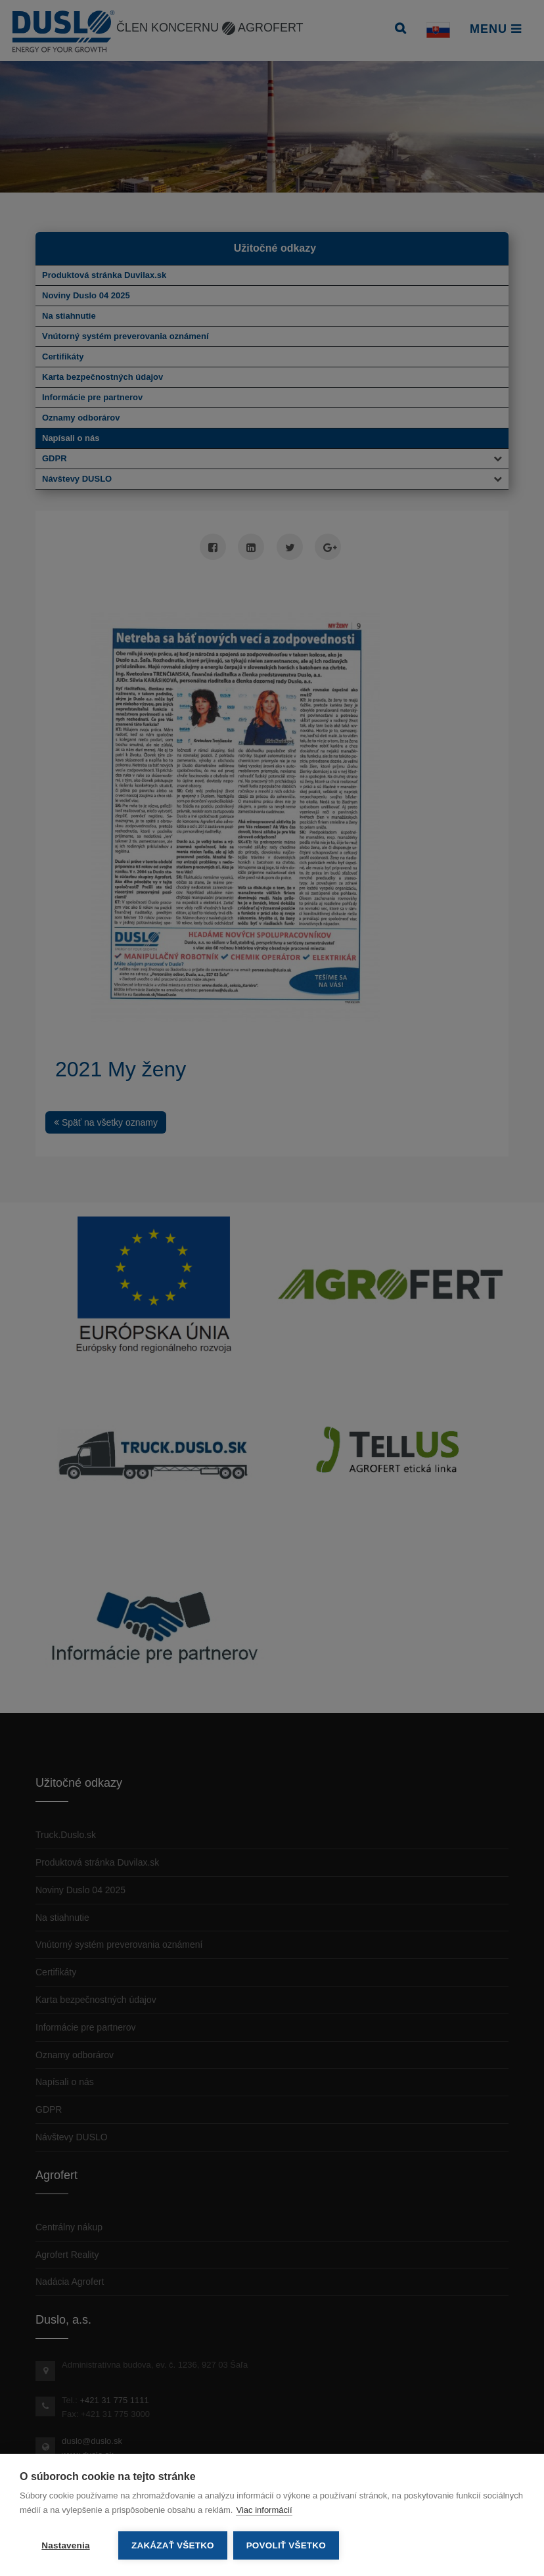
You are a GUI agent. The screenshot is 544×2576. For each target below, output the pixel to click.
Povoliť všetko (287, 2545)
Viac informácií (264, 2511)
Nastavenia (65, 2545)
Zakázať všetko (172, 2545)
